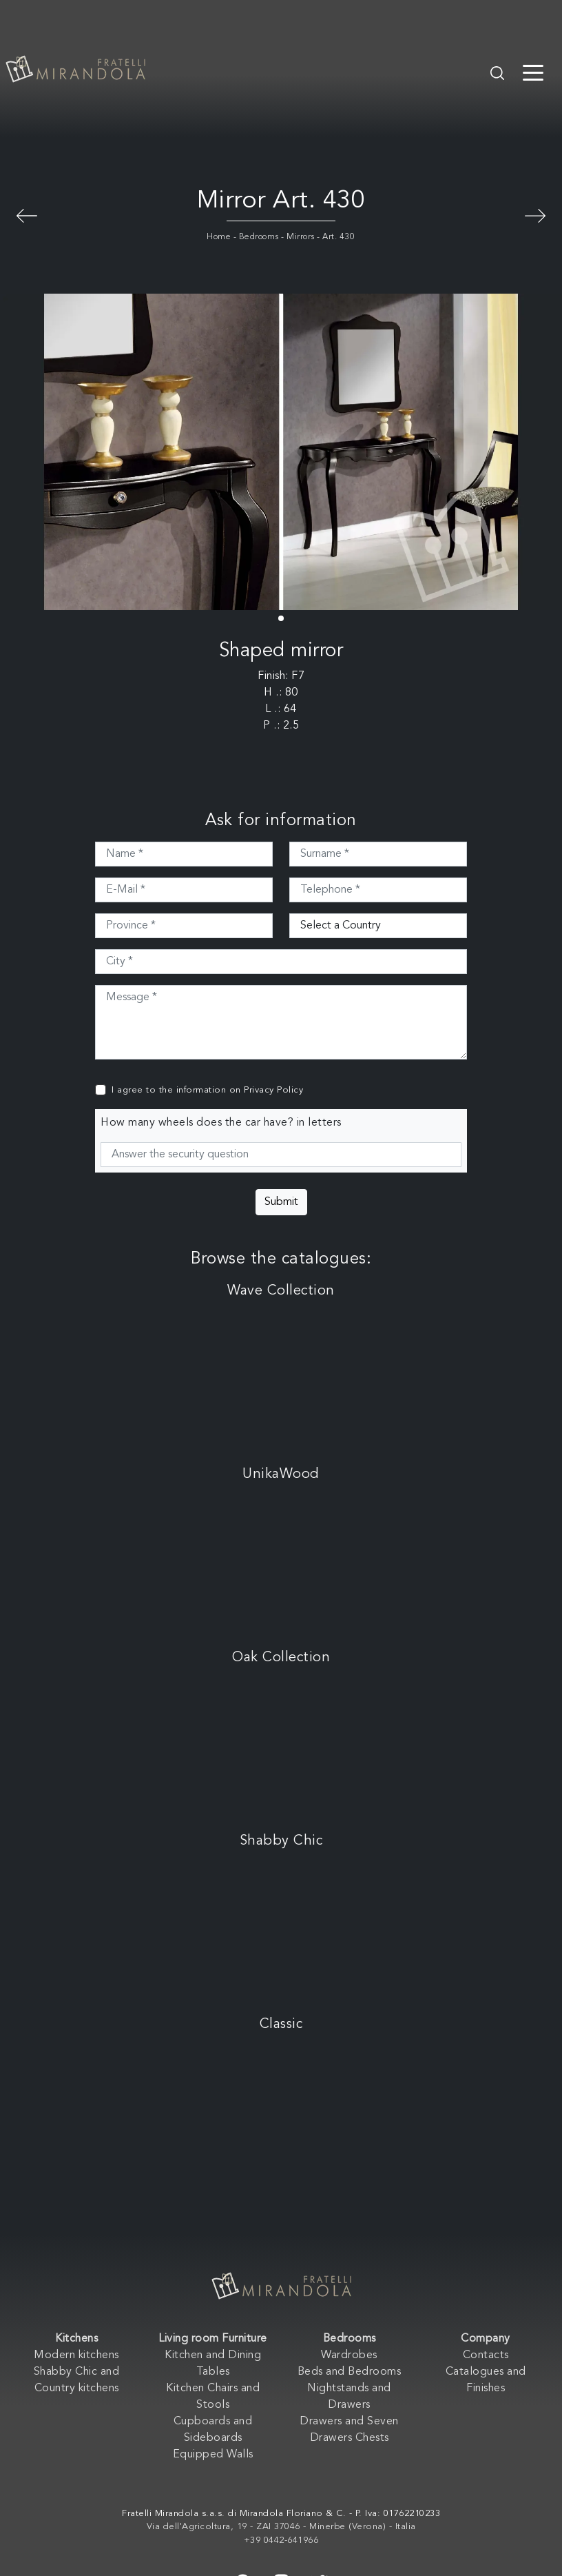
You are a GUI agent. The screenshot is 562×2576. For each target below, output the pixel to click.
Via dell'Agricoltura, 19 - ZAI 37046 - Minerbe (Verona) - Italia (281, 2526)
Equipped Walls (213, 2454)
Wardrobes (349, 2355)
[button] (281, 618)
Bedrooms (259, 237)
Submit (281, 1202)
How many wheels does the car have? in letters (221, 1122)
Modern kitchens (76, 2355)
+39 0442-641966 (281, 2540)
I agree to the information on (207, 1090)
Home (219, 237)
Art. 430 (338, 237)
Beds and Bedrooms (350, 2371)
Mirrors (301, 237)
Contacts (486, 2355)
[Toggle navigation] (533, 71)
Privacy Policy (273, 1090)
